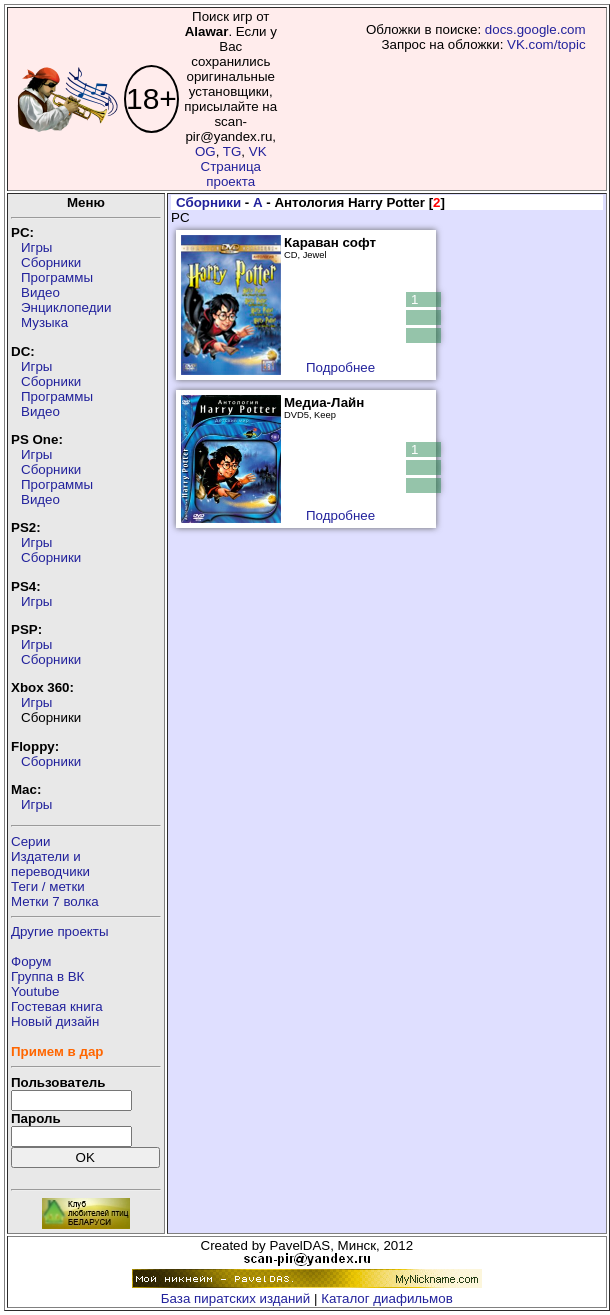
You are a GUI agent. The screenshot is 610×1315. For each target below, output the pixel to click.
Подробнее (340, 367)
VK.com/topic (546, 44)
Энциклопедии (66, 307)
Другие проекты (60, 931)
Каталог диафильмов (387, 1298)
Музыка (44, 322)
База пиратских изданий (235, 1298)
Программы (57, 277)
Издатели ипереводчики (50, 864)
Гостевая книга (57, 1006)
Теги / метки (48, 886)
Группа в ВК (47, 976)
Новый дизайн (55, 1021)
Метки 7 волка (55, 901)
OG (205, 151)
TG (232, 151)
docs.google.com (535, 29)
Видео (40, 292)
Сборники (51, 262)
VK (258, 151)
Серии (30, 841)
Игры (36, 247)
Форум (31, 961)
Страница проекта (231, 174)
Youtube (35, 991)
